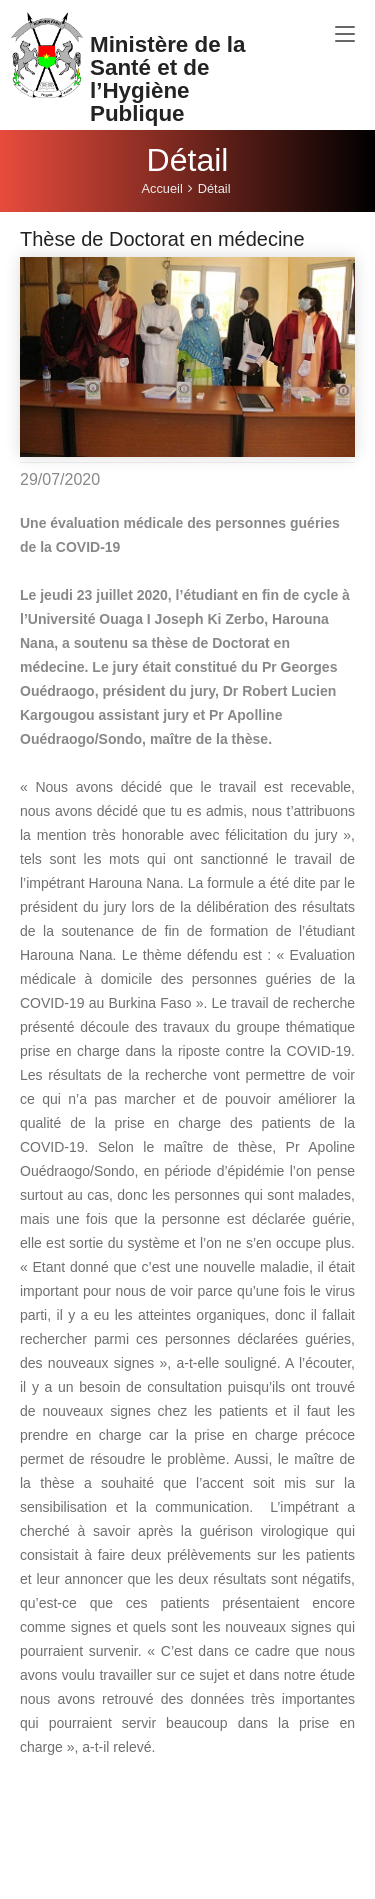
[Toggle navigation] (345, 35)
